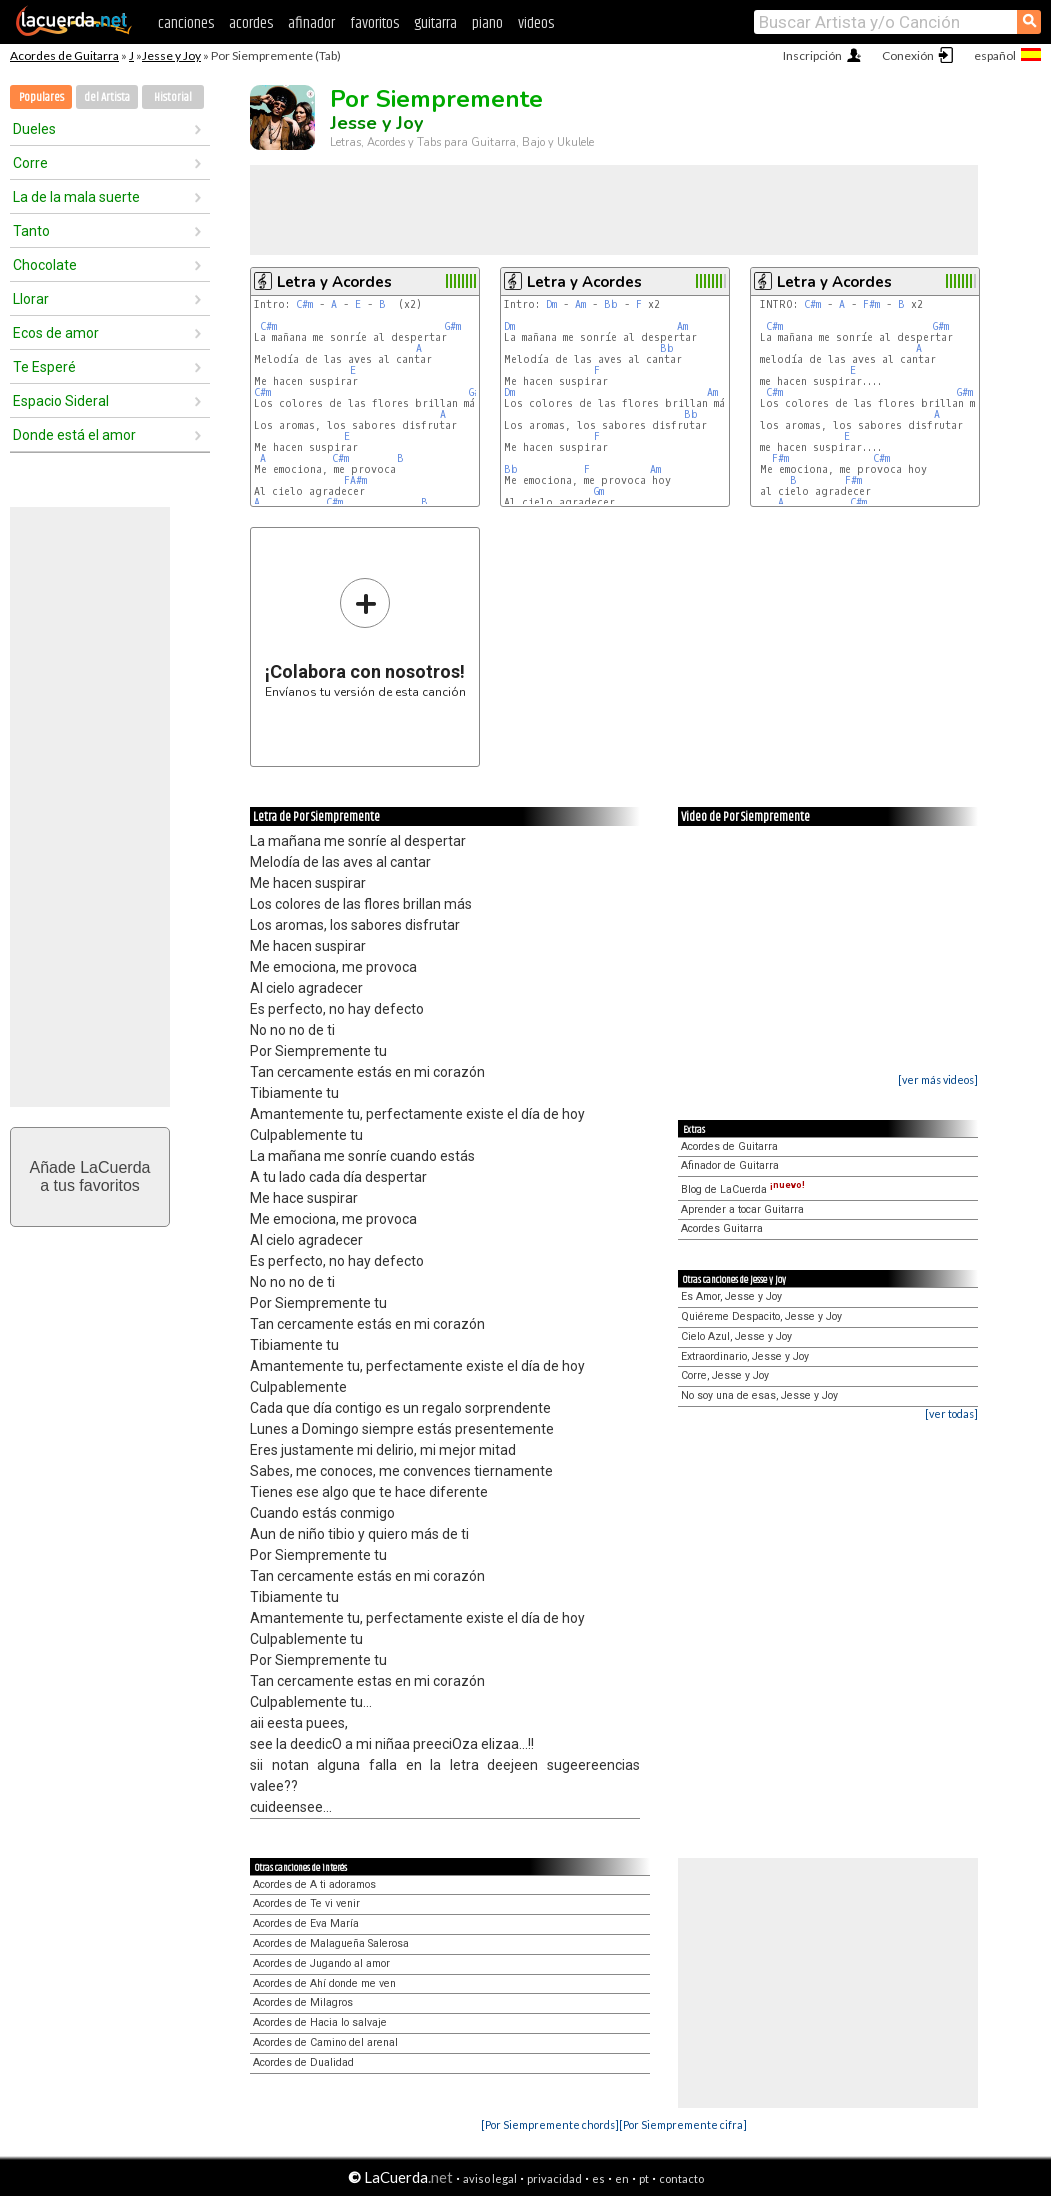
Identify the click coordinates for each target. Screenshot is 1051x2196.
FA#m (355, 480)
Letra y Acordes (334, 282)
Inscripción (812, 55)
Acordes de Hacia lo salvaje (320, 2022)
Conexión (908, 55)
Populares (41, 97)
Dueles (34, 129)
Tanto (31, 231)
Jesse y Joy (171, 55)
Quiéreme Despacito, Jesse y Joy (761, 1316)
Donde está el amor (74, 435)
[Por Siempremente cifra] (683, 2124)
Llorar (31, 299)
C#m (304, 304)
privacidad (554, 2178)
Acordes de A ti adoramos (314, 1884)
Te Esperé (44, 367)
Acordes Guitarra (722, 1228)
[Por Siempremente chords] (550, 2124)
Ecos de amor (56, 333)
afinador (311, 23)
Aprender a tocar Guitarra (742, 1209)
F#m (871, 304)
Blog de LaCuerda (743, 1189)
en (622, 2178)
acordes (251, 23)
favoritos (374, 23)
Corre (30, 163)
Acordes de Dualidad (303, 2062)
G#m (453, 326)
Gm (599, 491)
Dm (551, 304)
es (598, 2178)
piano (487, 23)
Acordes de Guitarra (64, 55)
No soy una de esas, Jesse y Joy (759, 1395)
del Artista (107, 97)
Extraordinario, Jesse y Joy (745, 1356)
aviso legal (490, 2178)
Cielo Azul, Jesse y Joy (736, 1336)
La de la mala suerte (76, 197)
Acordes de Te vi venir (306, 1903)
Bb (611, 304)
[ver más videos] (938, 1079)
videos (536, 23)
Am (580, 304)
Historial (173, 97)
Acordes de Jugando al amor (321, 1963)
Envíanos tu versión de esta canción (365, 637)
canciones (186, 23)
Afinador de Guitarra (730, 1165)
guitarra (435, 23)
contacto (681, 2178)
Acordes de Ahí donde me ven (324, 1983)
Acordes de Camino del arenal (325, 2042)
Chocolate (45, 265)
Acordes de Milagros (303, 2002)
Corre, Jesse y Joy (725, 1375)
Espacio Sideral (61, 401)
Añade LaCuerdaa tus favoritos (90, 1176)
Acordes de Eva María (306, 1923)
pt (644, 2178)
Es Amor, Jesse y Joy (731, 1296)
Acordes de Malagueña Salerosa (331, 1943)
